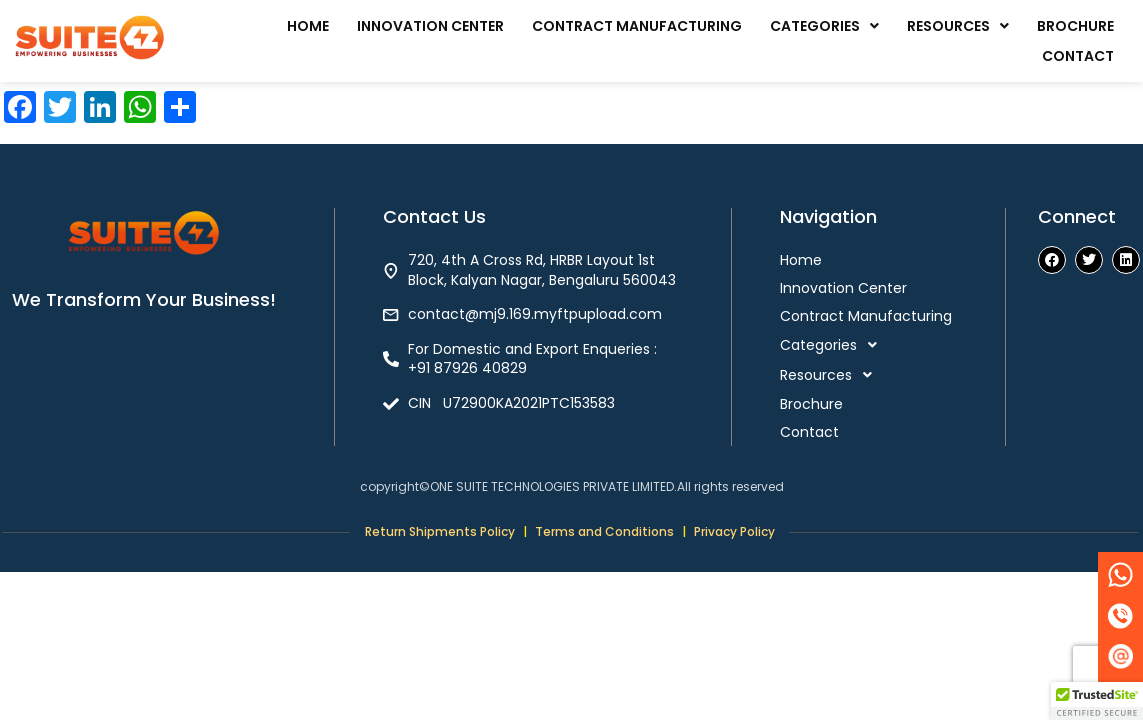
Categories (824, 26)
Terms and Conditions (604, 531)
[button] (824, 26)
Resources (958, 26)
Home (308, 26)
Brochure (1075, 26)
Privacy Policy (734, 531)
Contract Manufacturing (637, 26)
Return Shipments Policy (440, 531)
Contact (1078, 56)
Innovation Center (430, 26)
